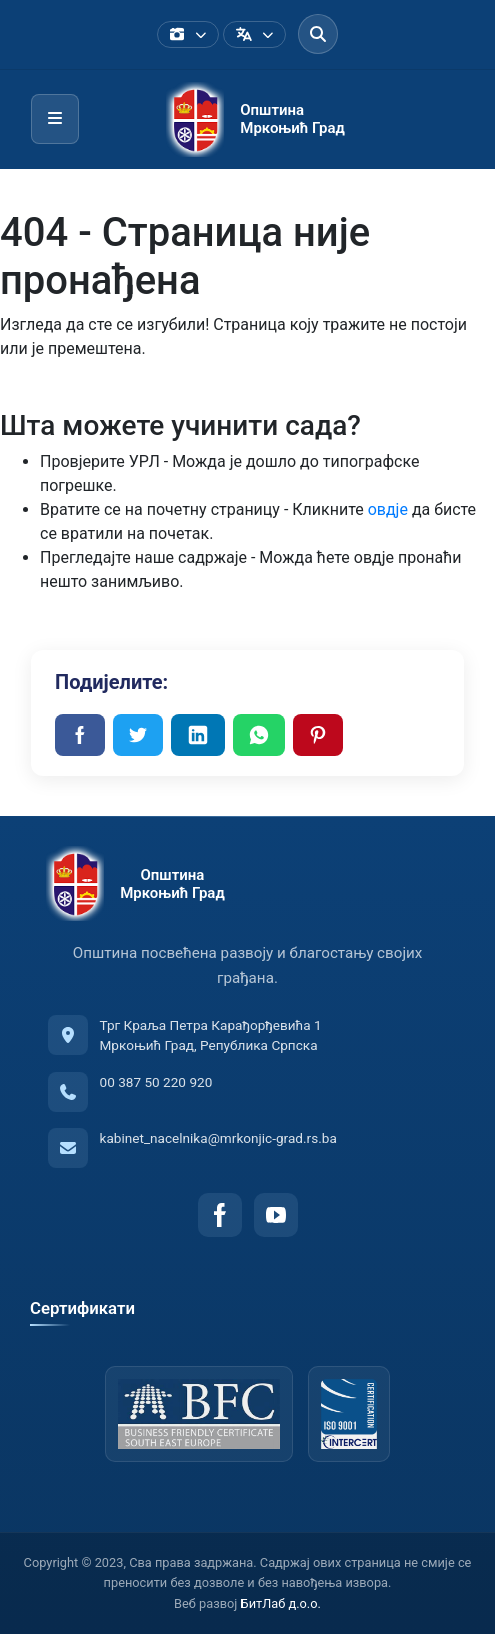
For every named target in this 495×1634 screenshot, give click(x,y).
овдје (388, 509)
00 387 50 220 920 (156, 1082)
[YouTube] (276, 1215)
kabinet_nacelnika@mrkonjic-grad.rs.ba (218, 1138)
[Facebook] (220, 1215)
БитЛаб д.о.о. (281, 1603)
